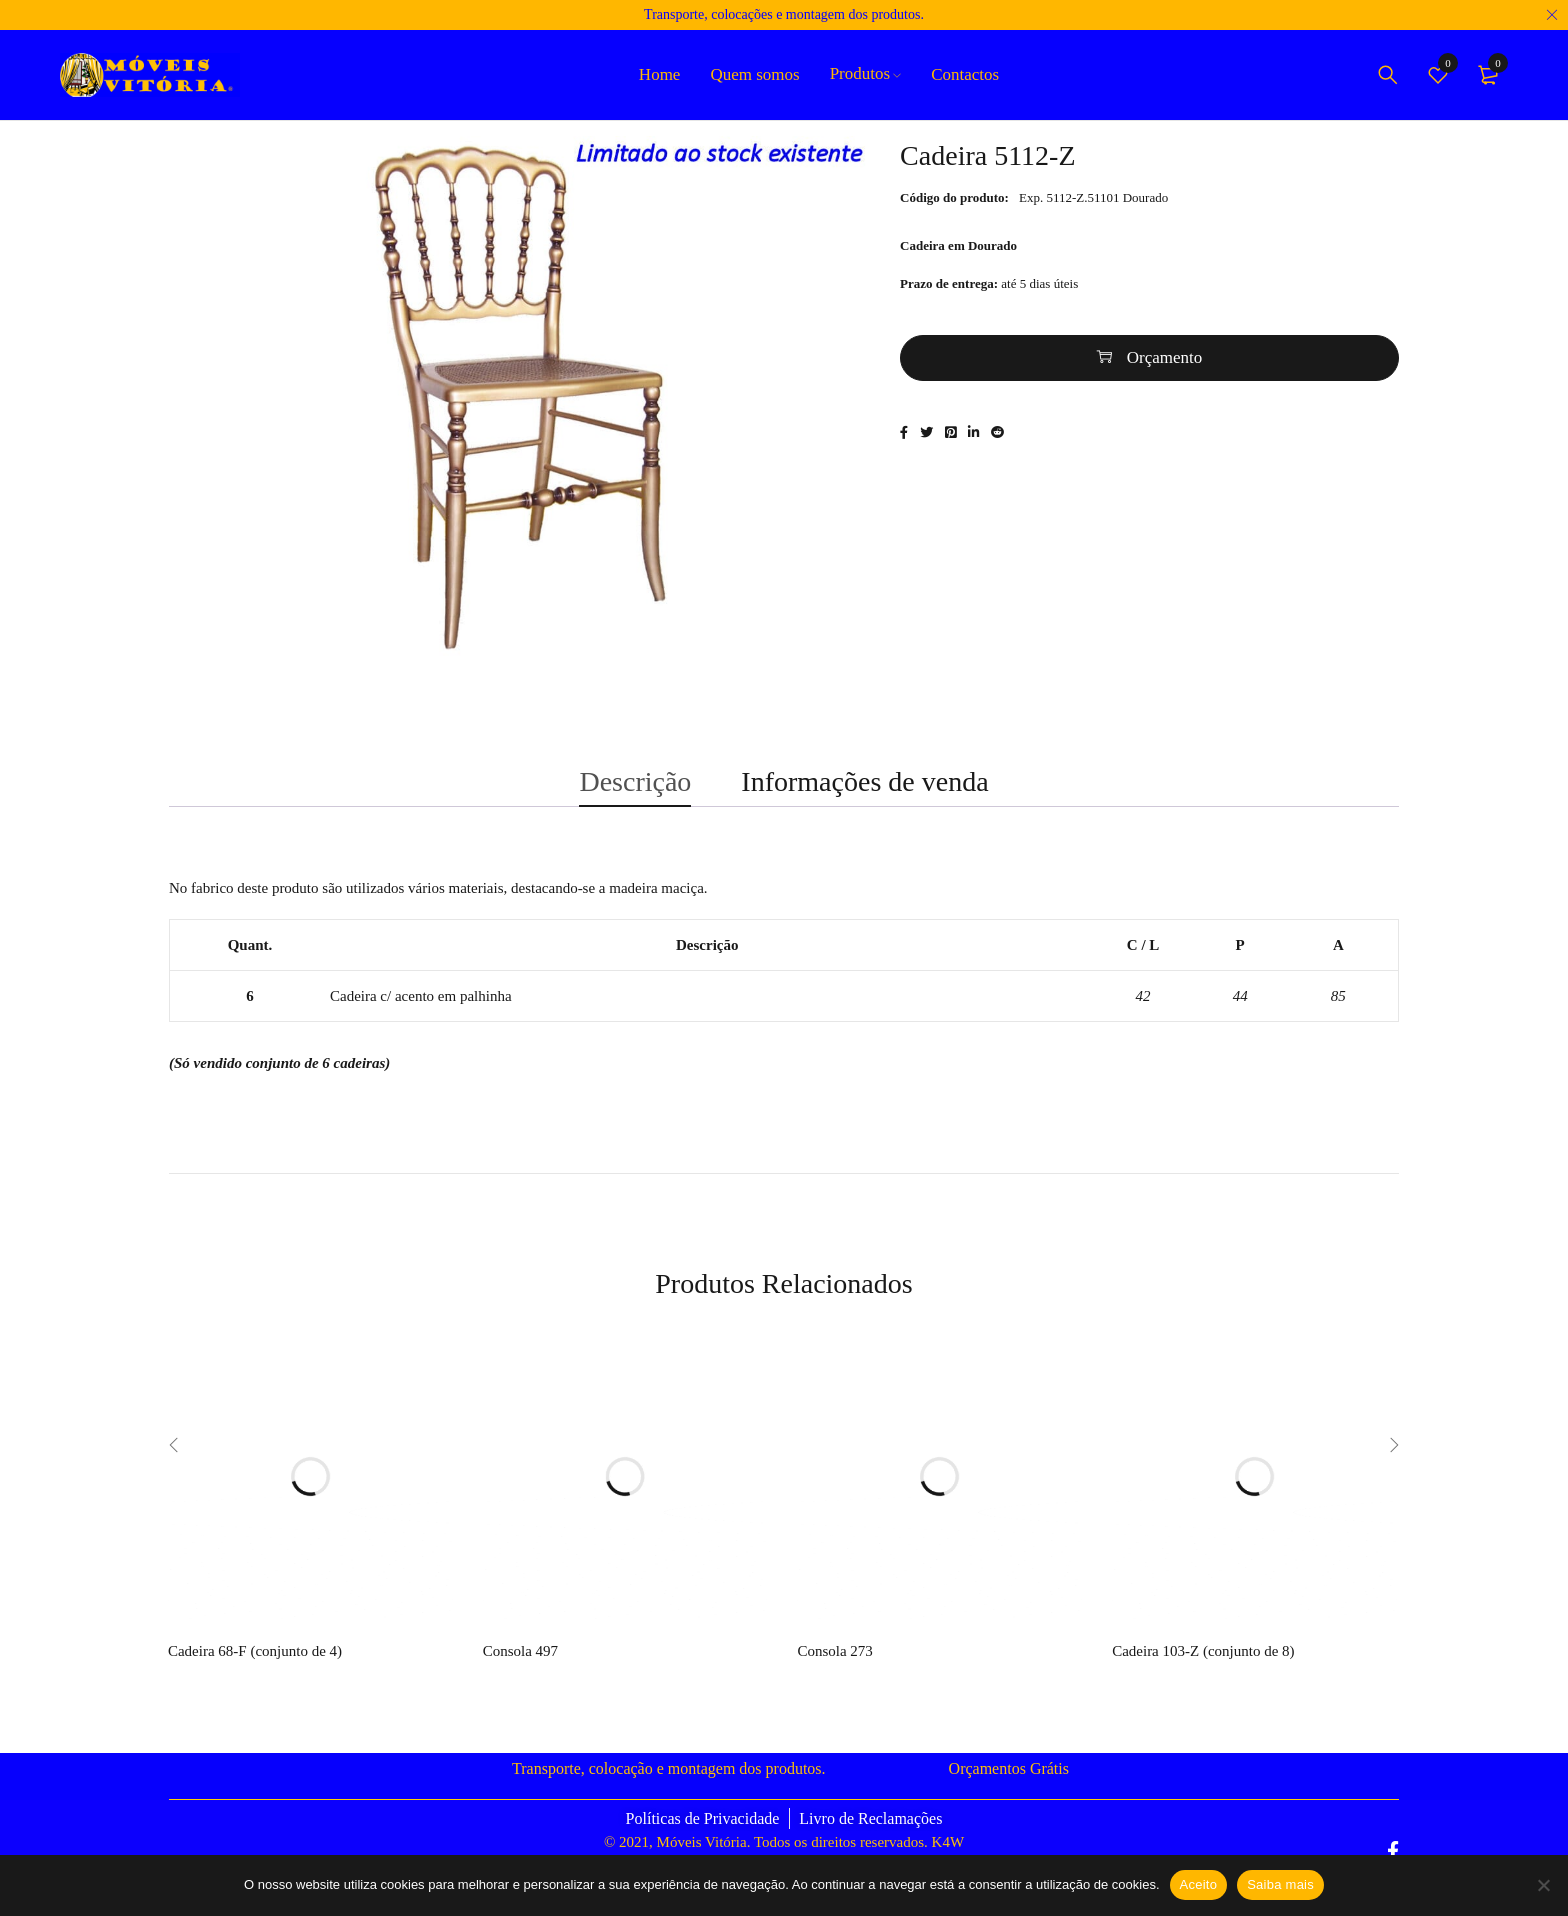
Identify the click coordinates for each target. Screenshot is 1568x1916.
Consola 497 (520, 1674)
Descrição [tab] (635, 795)
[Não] (1543, 1885)
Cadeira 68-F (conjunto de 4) (255, 1674)
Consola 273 (834, 1674)
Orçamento (1165, 370)
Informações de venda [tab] (864, 795)
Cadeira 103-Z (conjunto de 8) (1203, 1674)
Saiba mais (1280, 1884)
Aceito (1199, 1884)
